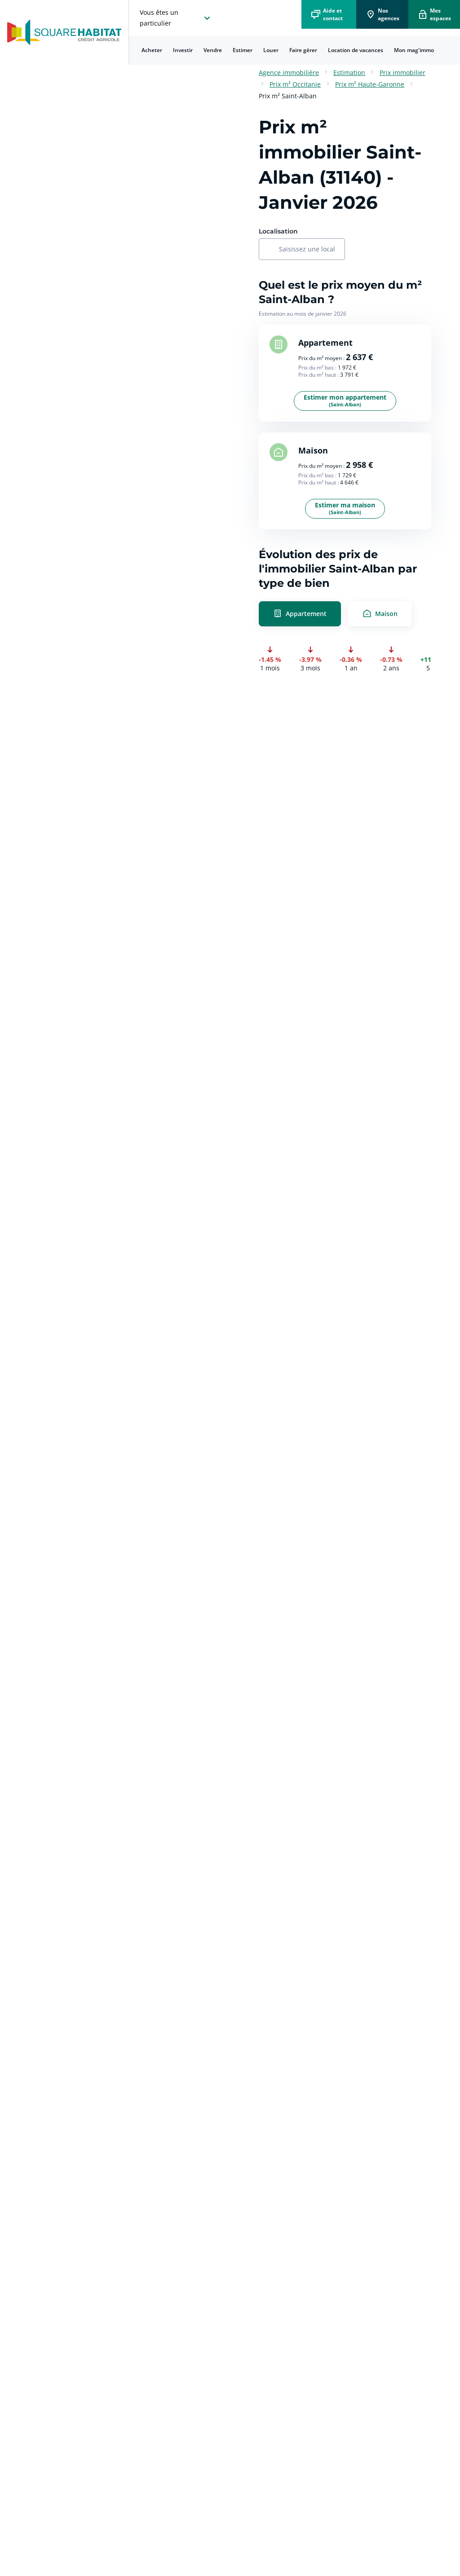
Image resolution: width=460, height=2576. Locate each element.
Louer (271, 50)
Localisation (278, 231)
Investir (183, 50)
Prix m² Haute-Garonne (369, 84)
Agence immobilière (289, 72)
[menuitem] (152, 50)
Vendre (212, 50)
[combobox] (307, 249)
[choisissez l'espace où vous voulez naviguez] (176, 18)
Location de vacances (355, 50)
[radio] (345, 613)
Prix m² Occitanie (295, 84)
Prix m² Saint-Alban (288, 96)
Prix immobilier (402, 72)
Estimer (242, 50)
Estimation (349, 72)
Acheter (152, 50)
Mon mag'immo (414, 50)
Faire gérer (303, 50)
